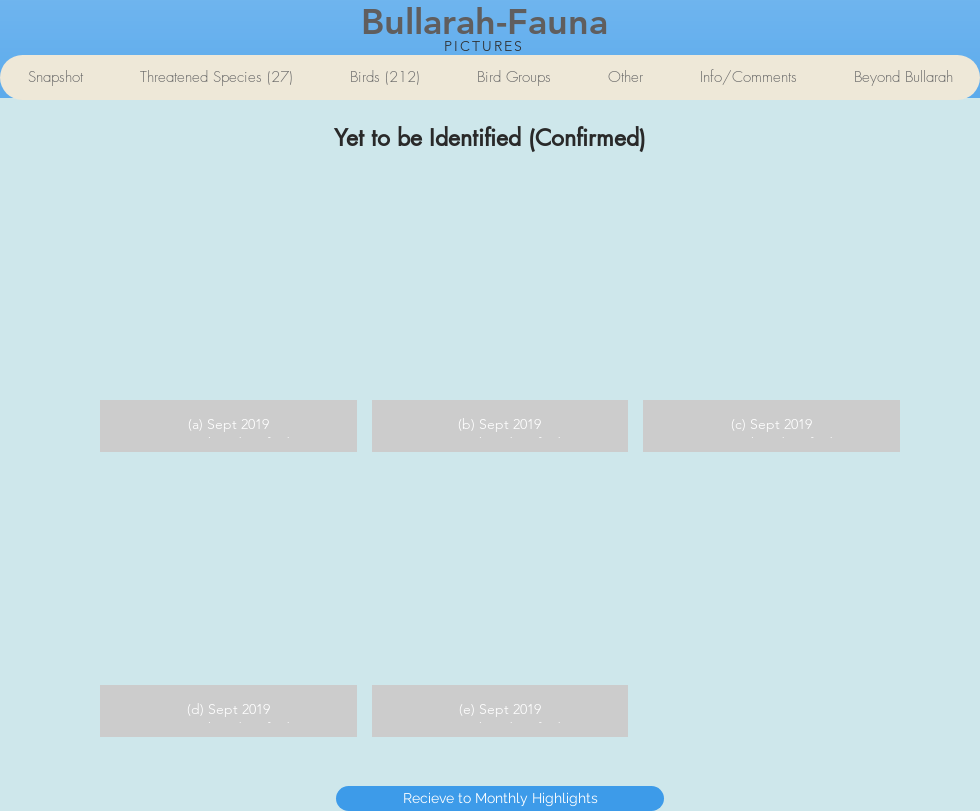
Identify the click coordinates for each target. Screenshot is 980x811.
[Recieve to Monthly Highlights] (500, 798)
